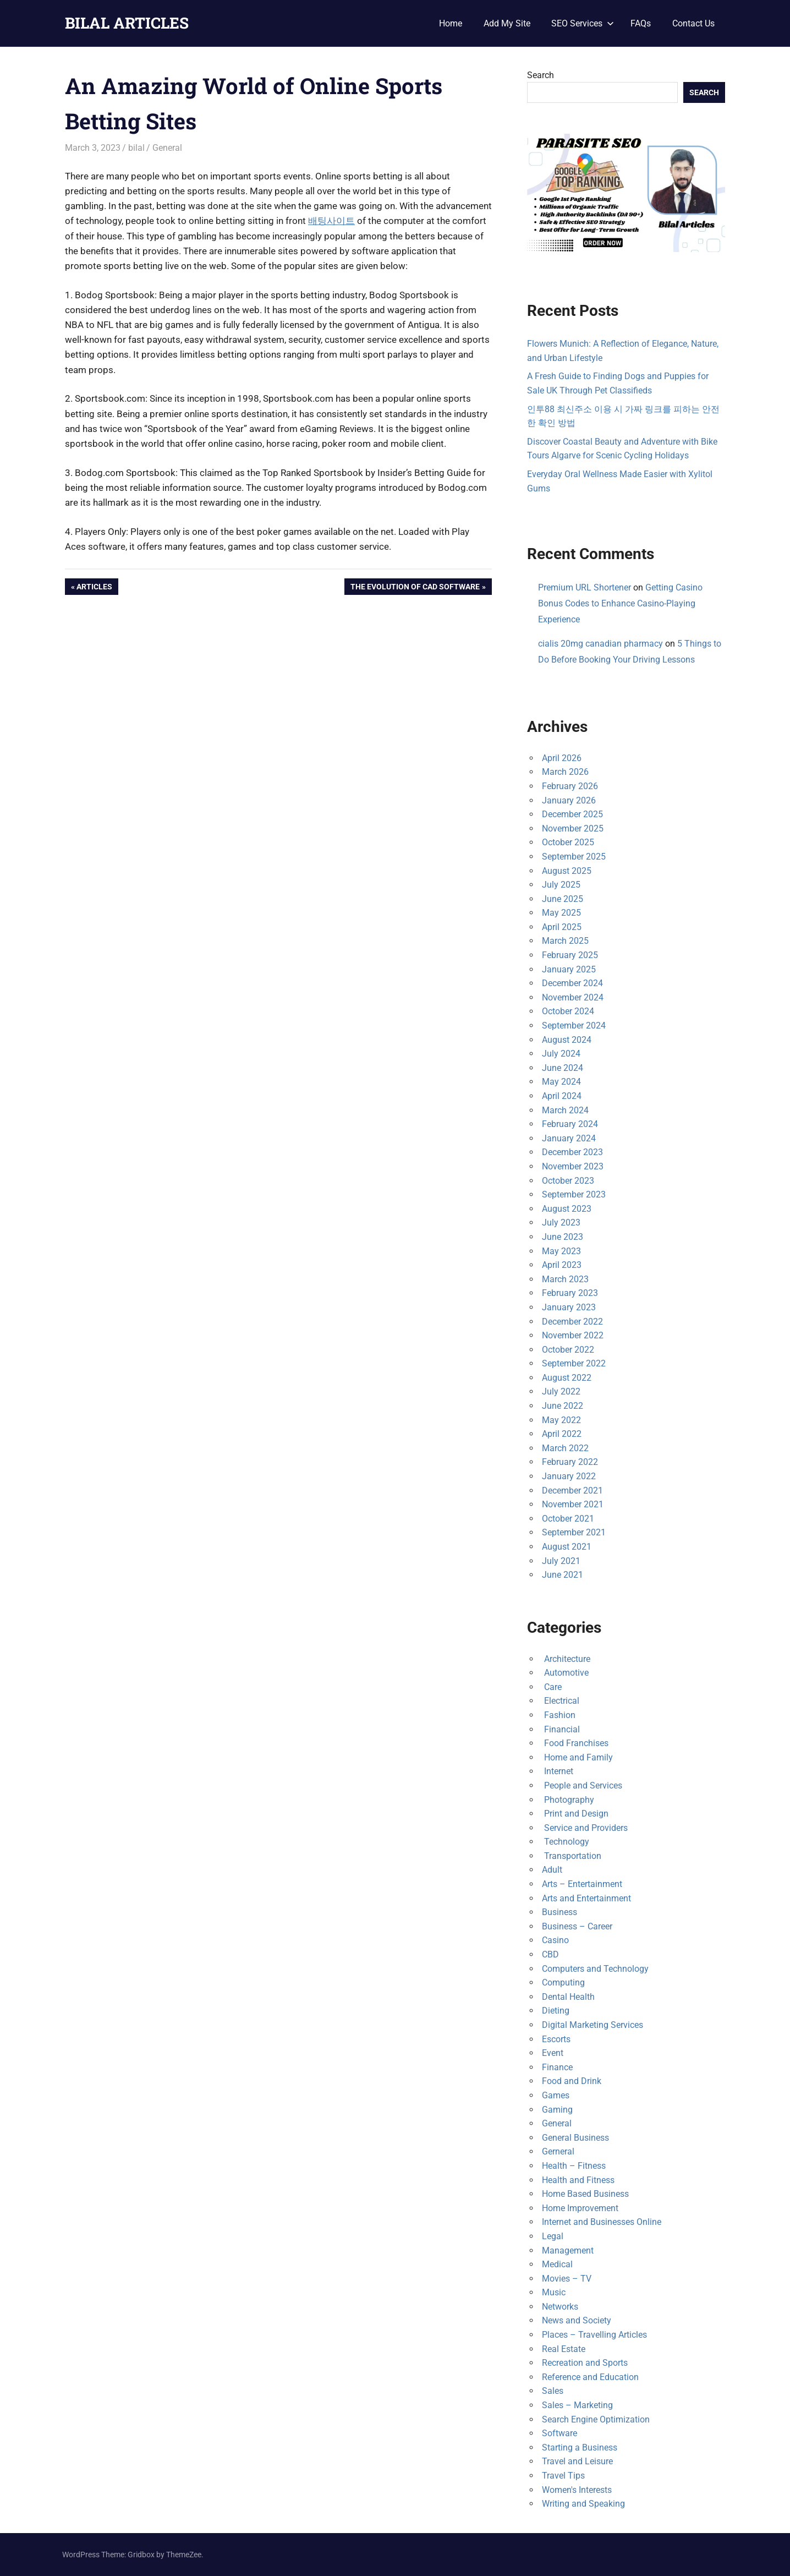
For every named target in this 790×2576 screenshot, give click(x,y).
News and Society (576, 2320)
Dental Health (568, 1997)
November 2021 (573, 1504)
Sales (552, 2391)
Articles (94, 587)
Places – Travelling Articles (594, 2334)
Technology (565, 1841)
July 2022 (561, 1391)
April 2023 (561, 1265)
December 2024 (572, 983)
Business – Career (577, 1926)
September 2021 (574, 1532)
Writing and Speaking (583, 2503)
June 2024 (562, 1068)
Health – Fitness (574, 2166)
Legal (552, 2236)
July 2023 (561, 1222)
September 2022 (574, 1363)
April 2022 (561, 1434)
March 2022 (565, 1448)
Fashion (558, 1715)
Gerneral (558, 2151)
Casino (555, 1940)
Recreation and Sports (585, 2363)
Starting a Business (579, 2447)
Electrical (560, 1701)
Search (540, 75)
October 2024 (568, 1011)
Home (450, 23)
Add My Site (507, 23)
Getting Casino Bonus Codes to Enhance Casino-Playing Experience (620, 603)
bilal (136, 148)
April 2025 (561, 927)
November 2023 (573, 1166)
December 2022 (572, 1321)
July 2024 (561, 1053)
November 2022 (573, 1335)
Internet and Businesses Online (601, 2222)
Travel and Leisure (577, 2461)
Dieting (555, 2010)
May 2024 (561, 1081)
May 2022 (561, 1420)
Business (559, 1912)
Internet (557, 1771)
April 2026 (561, 758)
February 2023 (570, 1293)
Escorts (556, 2039)
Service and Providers (585, 1828)
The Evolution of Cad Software (415, 587)
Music (554, 2292)
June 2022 (562, 1406)
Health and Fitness (578, 2180)
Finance (557, 2067)
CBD (550, 1954)
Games (555, 2095)
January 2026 (569, 800)
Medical (557, 2264)
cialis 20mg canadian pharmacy (600, 643)
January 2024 (569, 1138)
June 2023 (562, 1237)
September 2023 (574, 1194)
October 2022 (568, 1349)
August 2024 (566, 1040)
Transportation (571, 1856)
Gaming (557, 2109)
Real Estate (563, 2349)
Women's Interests (577, 2490)
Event (552, 2053)
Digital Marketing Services (592, 2025)
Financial (561, 1729)
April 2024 (561, 1096)
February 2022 (570, 1462)
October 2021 (568, 1518)
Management (568, 2250)
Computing (563, 1982)
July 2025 (561, 884)
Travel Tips (563, 2475)
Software (559, 2433)
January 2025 (569, 969)
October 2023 (568, 1180)
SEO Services (582, 23)
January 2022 (569, 1476)
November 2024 (573, 997)
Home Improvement (580, 2208)
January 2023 (569, 1307)
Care (552, 1687)
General (167, 148)
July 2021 (561, 1561)
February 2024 (570, 1124)
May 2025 (561, 912)
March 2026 (565, 772)
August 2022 (566, 1377)
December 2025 (572, 814)
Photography (568, 1800)
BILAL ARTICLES (127, 23)
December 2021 (572, 1490)
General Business (575, 2137)
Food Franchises (575, 1743)
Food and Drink (571, 2081)
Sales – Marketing (577, 2405)
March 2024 (565, 1110)
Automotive (565, 1672)
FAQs (640, 23)
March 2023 (565, 1279)
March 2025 (565, 941)
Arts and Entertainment (586, 1898)
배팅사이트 (331, 220)
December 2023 (572, 1152)
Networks (560, 2306)
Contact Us (693, 23)
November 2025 (573, 828)
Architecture (566, 1659)
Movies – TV (566, 2278)
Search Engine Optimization (596, 2419)
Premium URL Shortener (584, 587)
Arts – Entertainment (582, 1884)
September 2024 (574, 1025)
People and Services (582, 1785)
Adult (552, 1869)
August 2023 (566, 1209)
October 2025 (568, 842)
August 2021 (566, 1546)
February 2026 (570, 786)
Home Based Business (585, 2194)
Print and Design (575, 1813)
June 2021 (562, 1574)
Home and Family (577, 1757)
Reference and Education (590, 2377)
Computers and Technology (595, 1969)
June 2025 (562, 899)
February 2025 (570, 955)
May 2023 (561, 1251)
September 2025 (574, 856)
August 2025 (566, 871)
